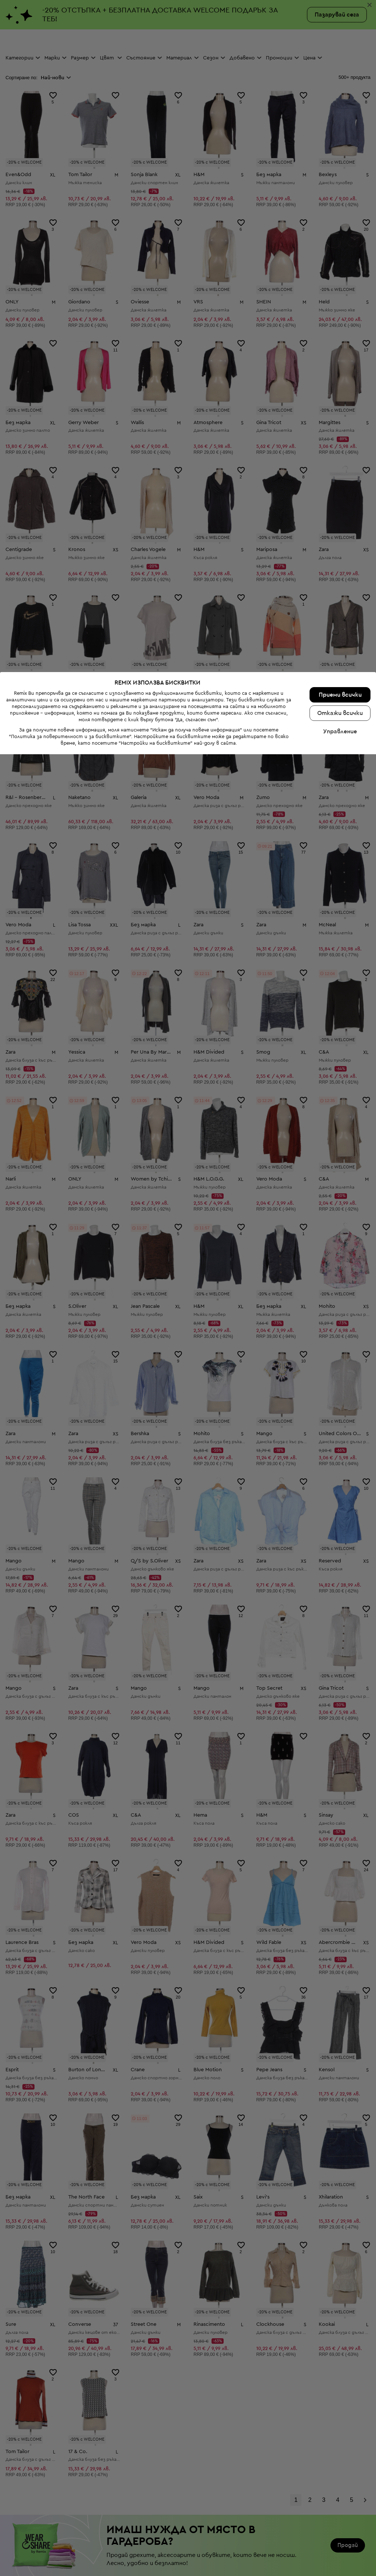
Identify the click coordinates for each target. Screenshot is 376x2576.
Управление (340, 2553)
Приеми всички (340, 2517)
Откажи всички (340, 2535)
